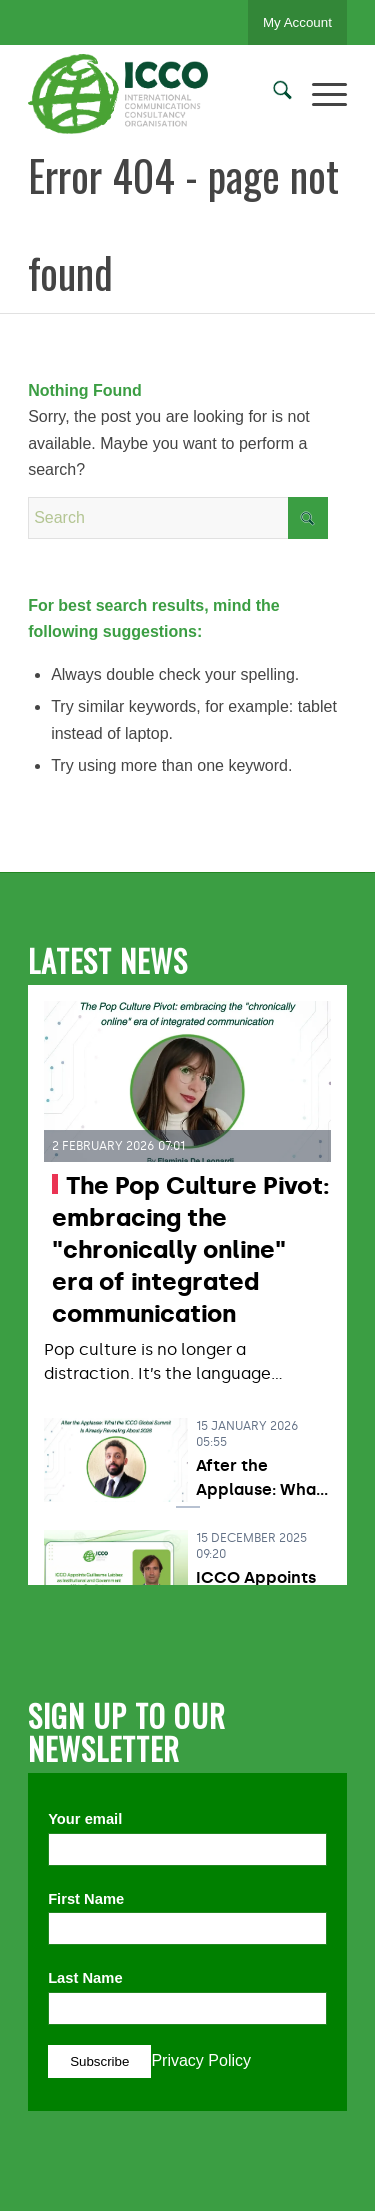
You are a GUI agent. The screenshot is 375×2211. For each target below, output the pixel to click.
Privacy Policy (201, 2060)
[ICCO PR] (155, 94)
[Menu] (319, 94)
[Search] (272, 94)
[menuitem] (272, 94)
